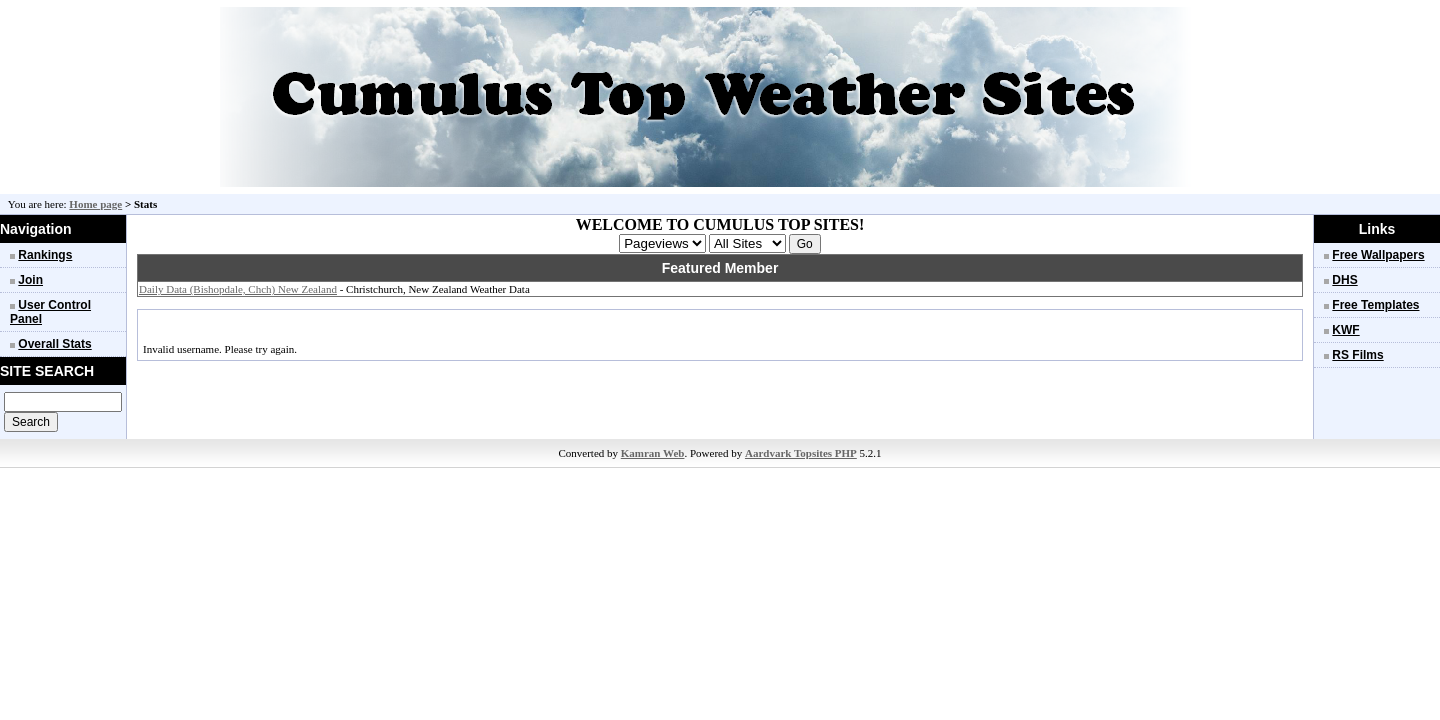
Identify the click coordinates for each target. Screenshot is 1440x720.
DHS (1344, 280)
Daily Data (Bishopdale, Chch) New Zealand (238, 289)
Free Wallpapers (1378, 255)
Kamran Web (653, 453)
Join (30, 280)
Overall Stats (54, 344)
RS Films (1357, 355)
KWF (1345, 330)
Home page (95, 204)
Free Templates (1375, 305)
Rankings (45, 255)
